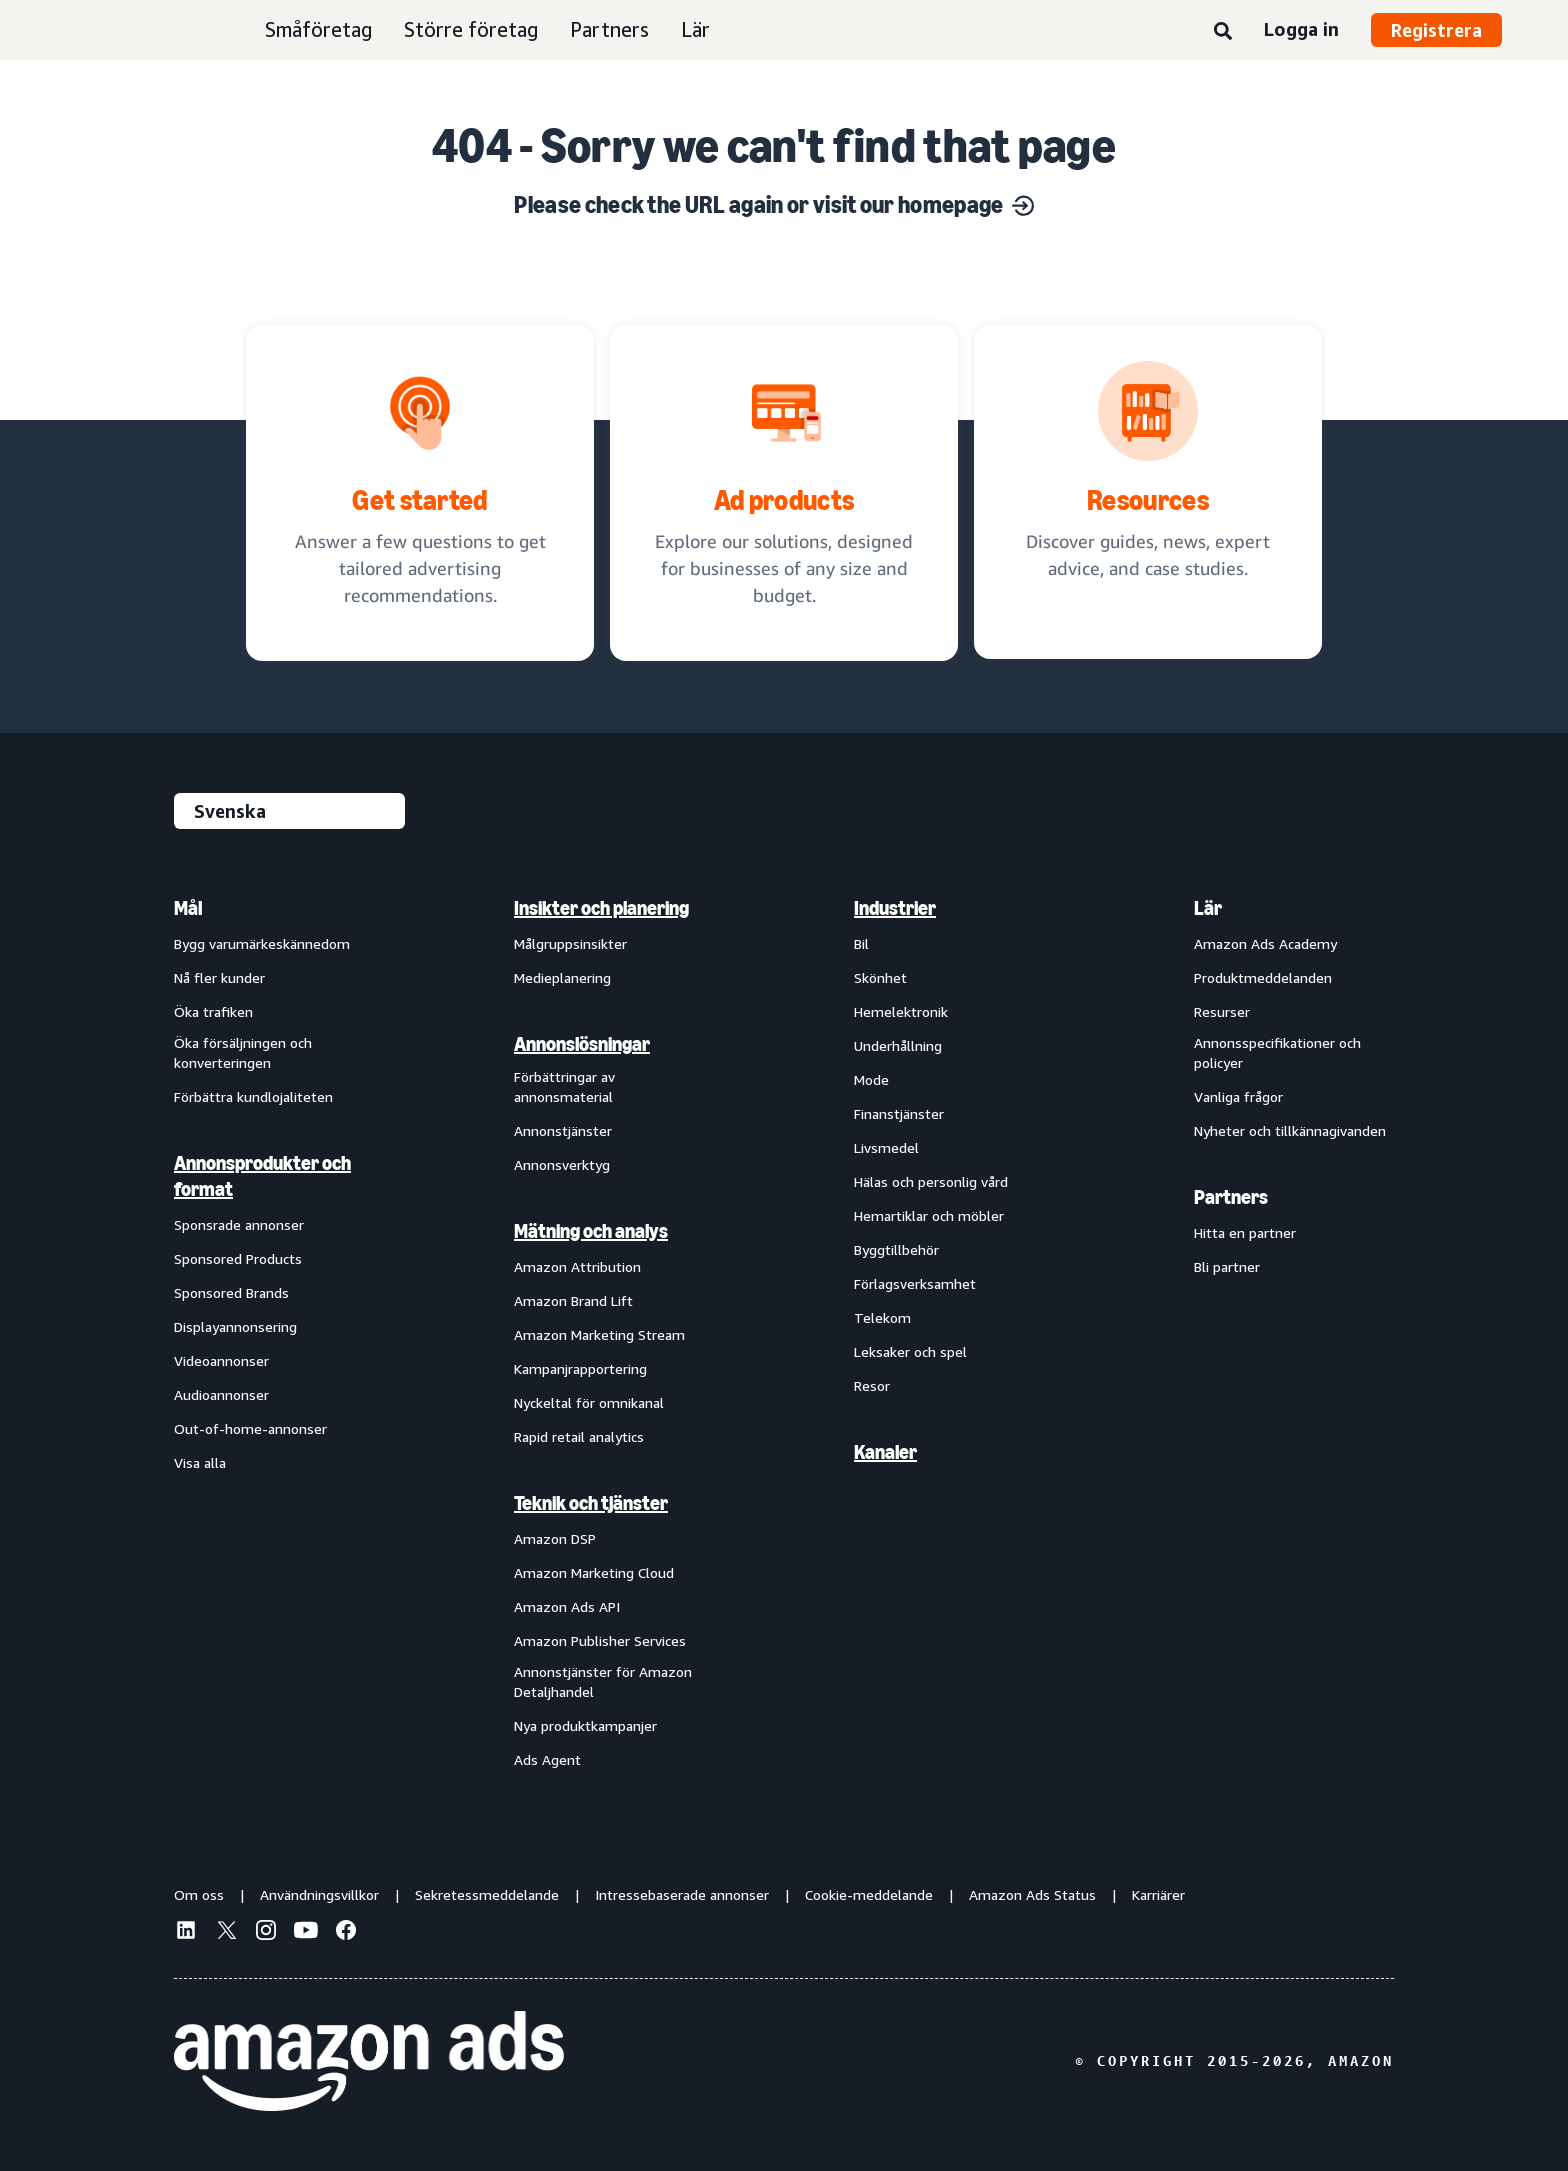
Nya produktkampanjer (585, 1725)
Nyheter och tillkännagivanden (1290, 1130)
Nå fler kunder (219, 977)
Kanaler (885, 1452)
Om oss (199, 1894)
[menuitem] (274, 1332)
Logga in (1301, 29)
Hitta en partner (1245, 1232)
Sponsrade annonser (239, 1224)
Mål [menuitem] (188, 908)
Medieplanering (562, 977)
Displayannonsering (235, 1326)
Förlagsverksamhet (915, 1283)
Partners (609, 29)
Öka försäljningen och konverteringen (243, 1052)
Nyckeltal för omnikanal (589, 1402)
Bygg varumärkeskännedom (262, 943)
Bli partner (1227, 1266)
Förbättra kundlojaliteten (253, 1096)
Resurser (1222, 1011)
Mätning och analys (591, 1231)
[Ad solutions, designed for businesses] (784, 493)
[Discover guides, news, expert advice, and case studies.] (1148, 492)
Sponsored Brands (231, 1292)
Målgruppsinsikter (570, 943)
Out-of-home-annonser (250, 1428)
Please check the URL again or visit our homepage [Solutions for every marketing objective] (773, 204)
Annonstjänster (563, 1130)
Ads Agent (547, 1759)
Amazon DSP (555, 1538)
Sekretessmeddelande (487, 1894)
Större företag (471, 29)
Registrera (1436, 30)
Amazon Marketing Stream (599, 1334)
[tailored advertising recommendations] (420, 493)
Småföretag (318, 29)
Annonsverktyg (562, 1164)
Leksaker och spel (910, 1351)
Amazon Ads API (567, 1606)
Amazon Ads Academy (1265, 943)
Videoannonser (221, 1360)
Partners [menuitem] (1231, 1197)
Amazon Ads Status (1032, 1894)
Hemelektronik (901, 1011)
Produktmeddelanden (1263, 977)
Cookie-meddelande (869, 1894)
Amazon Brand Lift (573, 1300)
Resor (872, 1385)
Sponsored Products (238, 1258)
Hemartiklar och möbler (929, 1215)
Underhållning (898, 1045)
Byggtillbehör (896, 1249)
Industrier (895, 908)
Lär (695, 29)
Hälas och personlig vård (931, 1181)
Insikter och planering (601, 908)
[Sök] (1223, 32)
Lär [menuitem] (1208, 908)
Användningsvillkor (319, 1894)
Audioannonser (221, 1394)
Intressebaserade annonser (682, 1894)
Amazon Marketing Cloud (594, 1572)
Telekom (882, 1317)
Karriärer (1158, 1894)
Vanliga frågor (1238, 1096)
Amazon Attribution (577, 1266)
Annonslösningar (582, 1044)
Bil (861, 943)
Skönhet (880, 977)
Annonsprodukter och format (262, 1176)
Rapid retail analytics (579, 1436)
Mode (871, 1079)
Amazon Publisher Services (600, 1640)
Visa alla (200, 1462)
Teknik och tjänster (591, 1503)
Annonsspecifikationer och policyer (1277, 1052)
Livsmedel (886, 1147)
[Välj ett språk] (289, 811)
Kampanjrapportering (580, 1368)
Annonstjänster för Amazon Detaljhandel (603, 1681)
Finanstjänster (899, 1113)
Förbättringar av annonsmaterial (564, 1086)
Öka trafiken (213, 1011)
